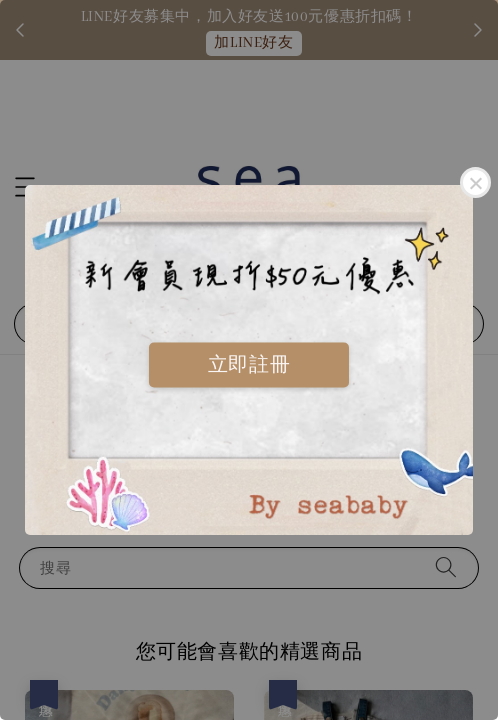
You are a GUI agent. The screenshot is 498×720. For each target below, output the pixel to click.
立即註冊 (249, 364)
